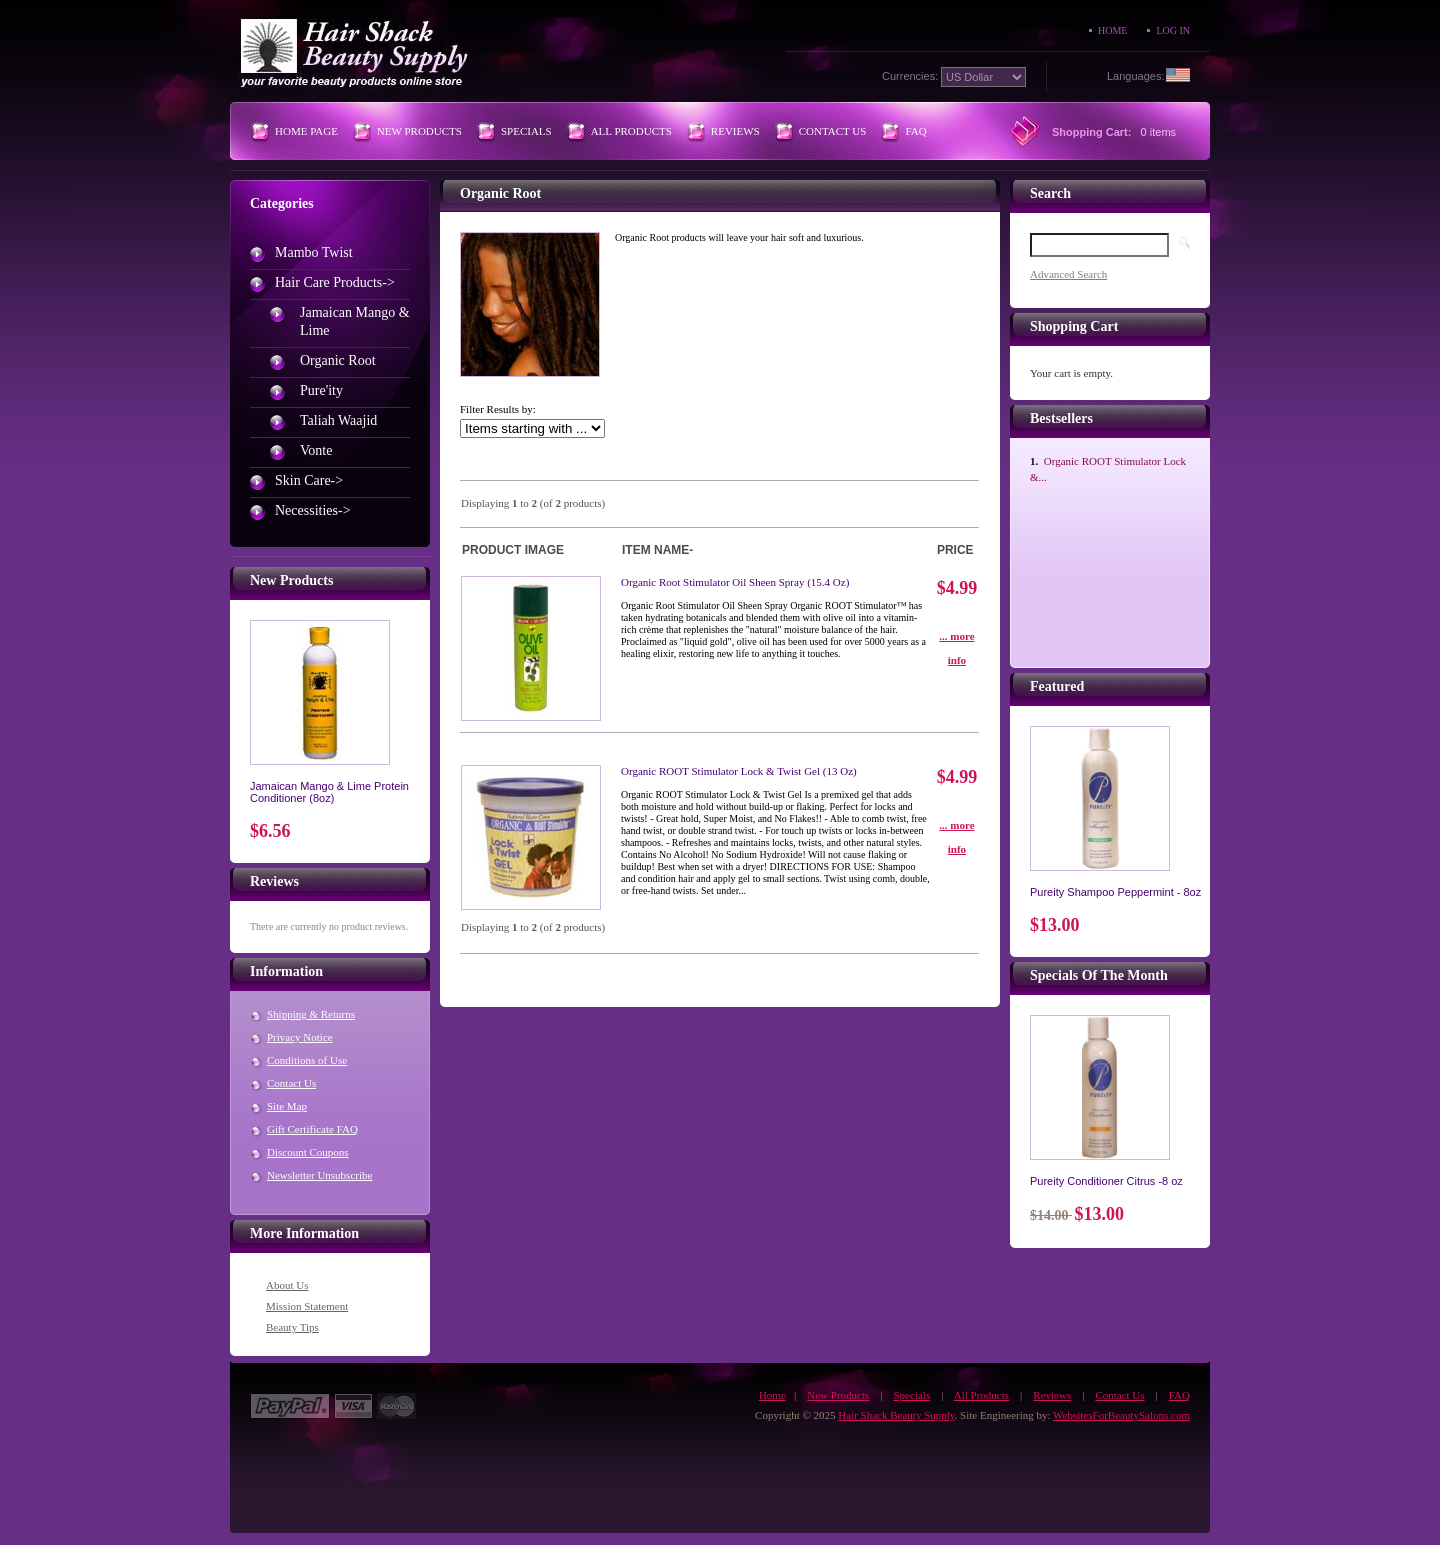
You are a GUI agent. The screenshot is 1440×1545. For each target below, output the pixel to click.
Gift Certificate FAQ (312, 1129)
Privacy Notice (300, 1037)
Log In (1173, 30)
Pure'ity (321, 390)
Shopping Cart (1074, 326)
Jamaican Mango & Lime (355, 321)
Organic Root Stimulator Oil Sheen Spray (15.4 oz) (735, 582)
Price (955, 550)
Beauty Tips (292, 1327)
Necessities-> (313, 510)
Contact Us (833, 131)
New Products (419, 131)
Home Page (306, 131)
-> (335, 282)
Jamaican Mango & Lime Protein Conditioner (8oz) (329, 792)
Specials (526, 131)
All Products (631, 131)
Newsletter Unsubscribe (319, 1175)
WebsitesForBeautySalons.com (1121, 1415)
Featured (1057, 686)
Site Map (287, 1106)
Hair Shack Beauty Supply (896, 1415)
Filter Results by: (498, 409)
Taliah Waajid (338, 420)
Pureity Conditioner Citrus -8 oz (1106, 1181)
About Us (287, 1285)
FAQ (915, 131)
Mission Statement (307, 1306)
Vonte (316, 450)
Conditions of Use (307, 1060)
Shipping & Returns (311, 1014)
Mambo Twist (314, 252)
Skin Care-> (309, 480)
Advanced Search (1068, 274)
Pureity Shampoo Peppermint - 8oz (1115, 892)
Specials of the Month (1099, 975)
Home (1112, 30)
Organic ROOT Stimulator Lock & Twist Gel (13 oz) (739, 771)
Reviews (735, 131)
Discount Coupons (308, 1152)
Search (1050, 193)
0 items (1158, 132)
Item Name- (657, 550)
